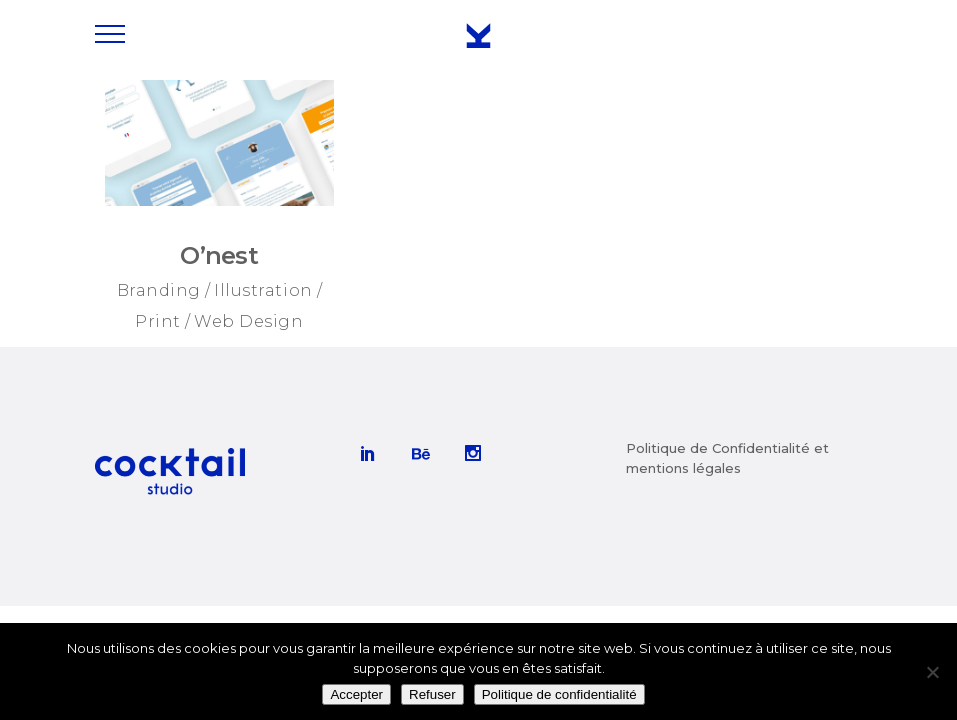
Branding (159, 290)
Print (158, 321)
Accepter (356, 694)
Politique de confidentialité (559, 694)
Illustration (263, 290)
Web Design (248, 321)
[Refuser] (932, 672)
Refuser (432, 694)
